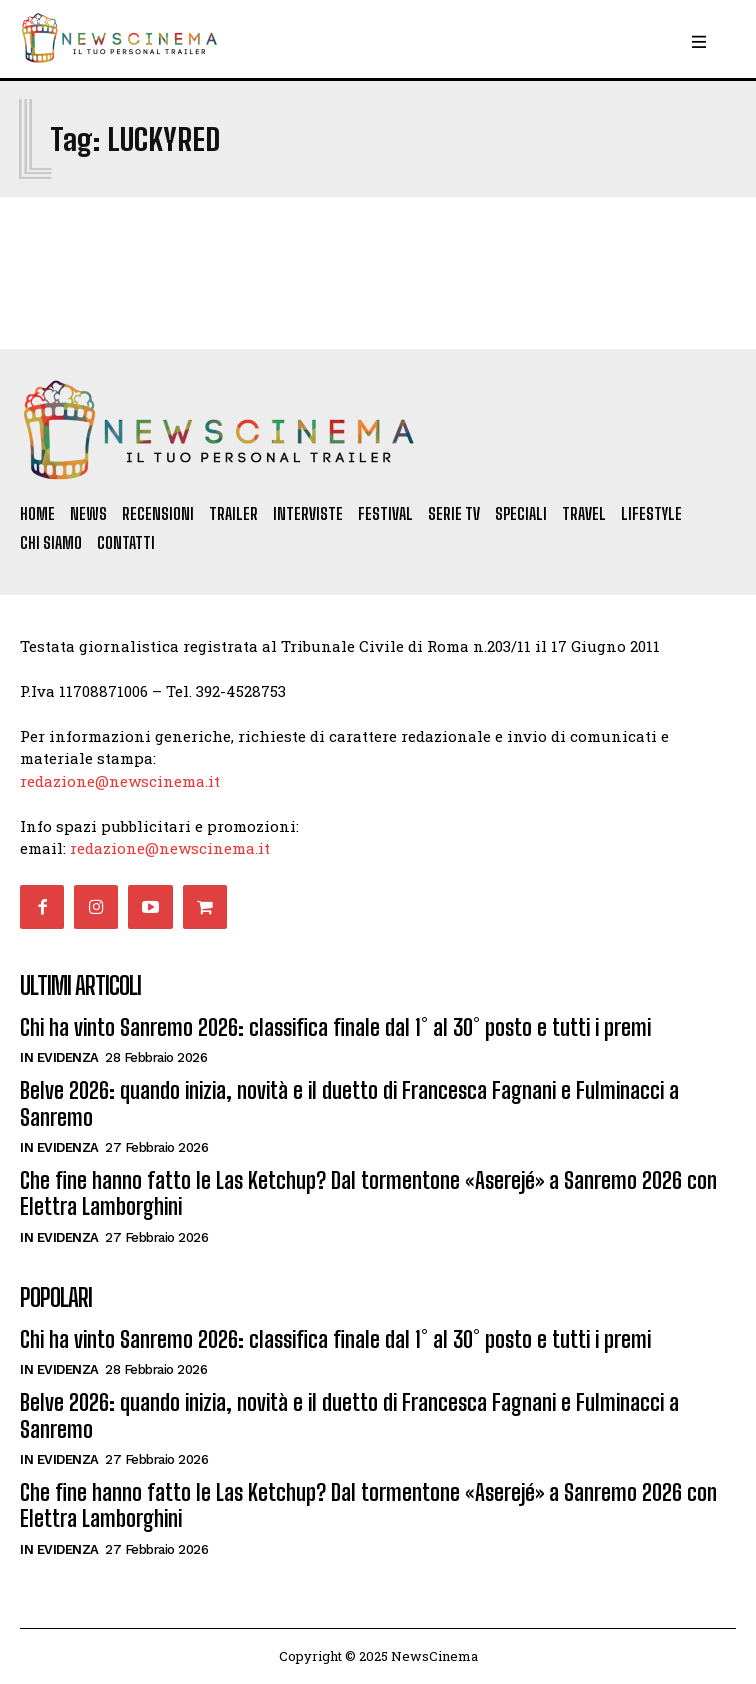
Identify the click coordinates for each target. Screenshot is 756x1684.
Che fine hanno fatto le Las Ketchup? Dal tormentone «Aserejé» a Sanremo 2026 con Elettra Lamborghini (368, 1193)
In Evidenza (59, 1057)
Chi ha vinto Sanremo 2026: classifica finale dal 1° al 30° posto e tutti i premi (335, 1027)
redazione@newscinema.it (120, 781)
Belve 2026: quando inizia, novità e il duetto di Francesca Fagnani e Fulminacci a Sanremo (349, 1103)
